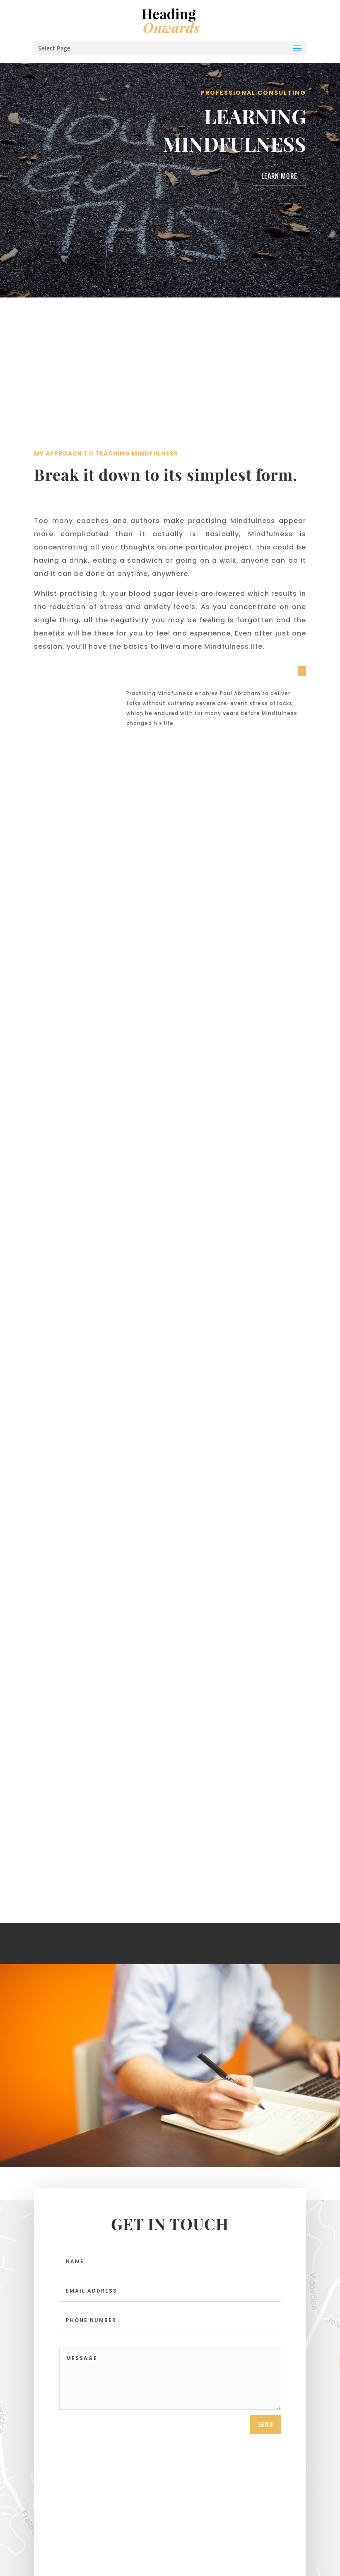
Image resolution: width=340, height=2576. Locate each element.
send (265, 2322)
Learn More (279, 175)
